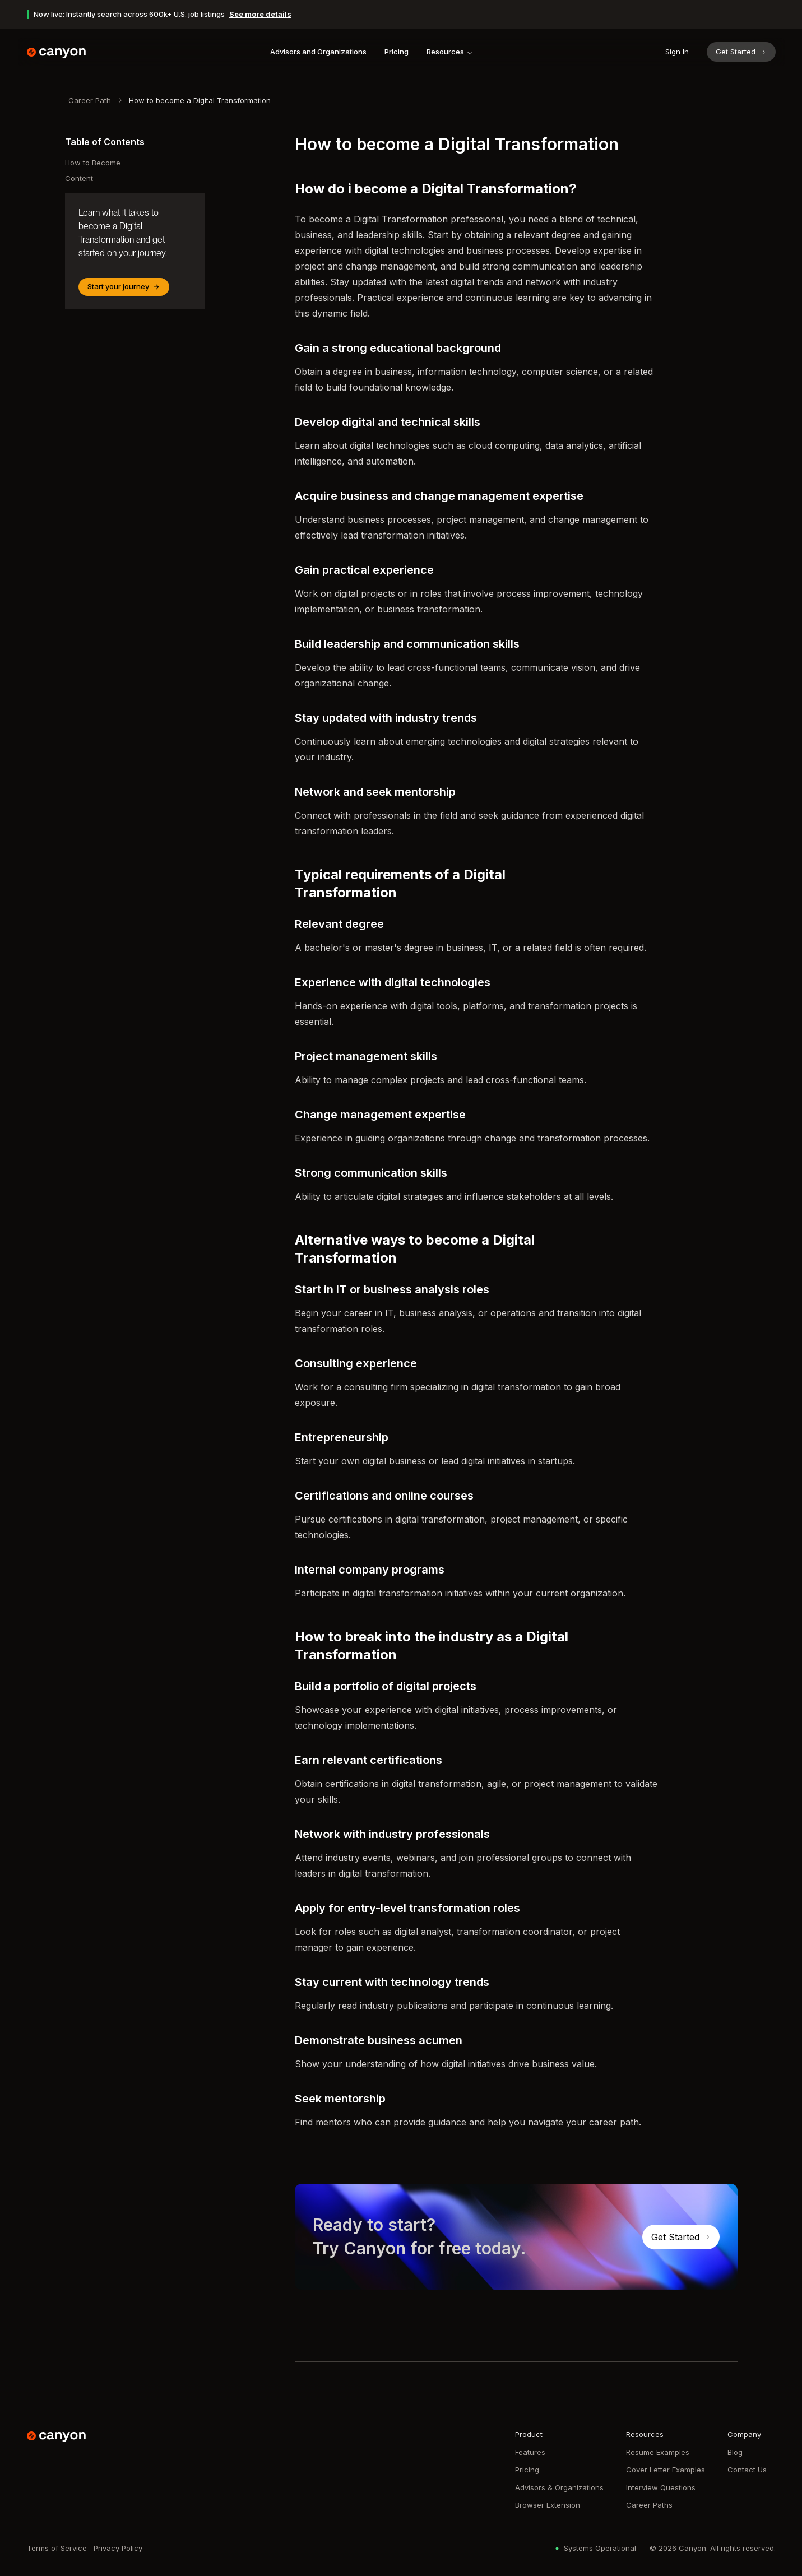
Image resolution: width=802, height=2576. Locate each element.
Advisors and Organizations (318, 51)
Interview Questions (661, 2487)
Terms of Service (57, 2547)
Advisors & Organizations (559, 2487)
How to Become (92, 162)
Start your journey (123, 286)
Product (529, 2434)
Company (744, 2434)
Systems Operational (594, 2548)
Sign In (677, 51)
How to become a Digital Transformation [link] (200, 100)
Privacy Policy (118, 2547)
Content (79, 178)
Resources (450, 51)
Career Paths (649, 2504)
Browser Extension (547, 2504)
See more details (260, 14)
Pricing (396, 51)
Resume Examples (657, 2452)
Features (530, 2452)
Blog (735, 2452)
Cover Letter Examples (665, 2469)
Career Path (89, 100)
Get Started (741, 51)
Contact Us (747, 2469)
